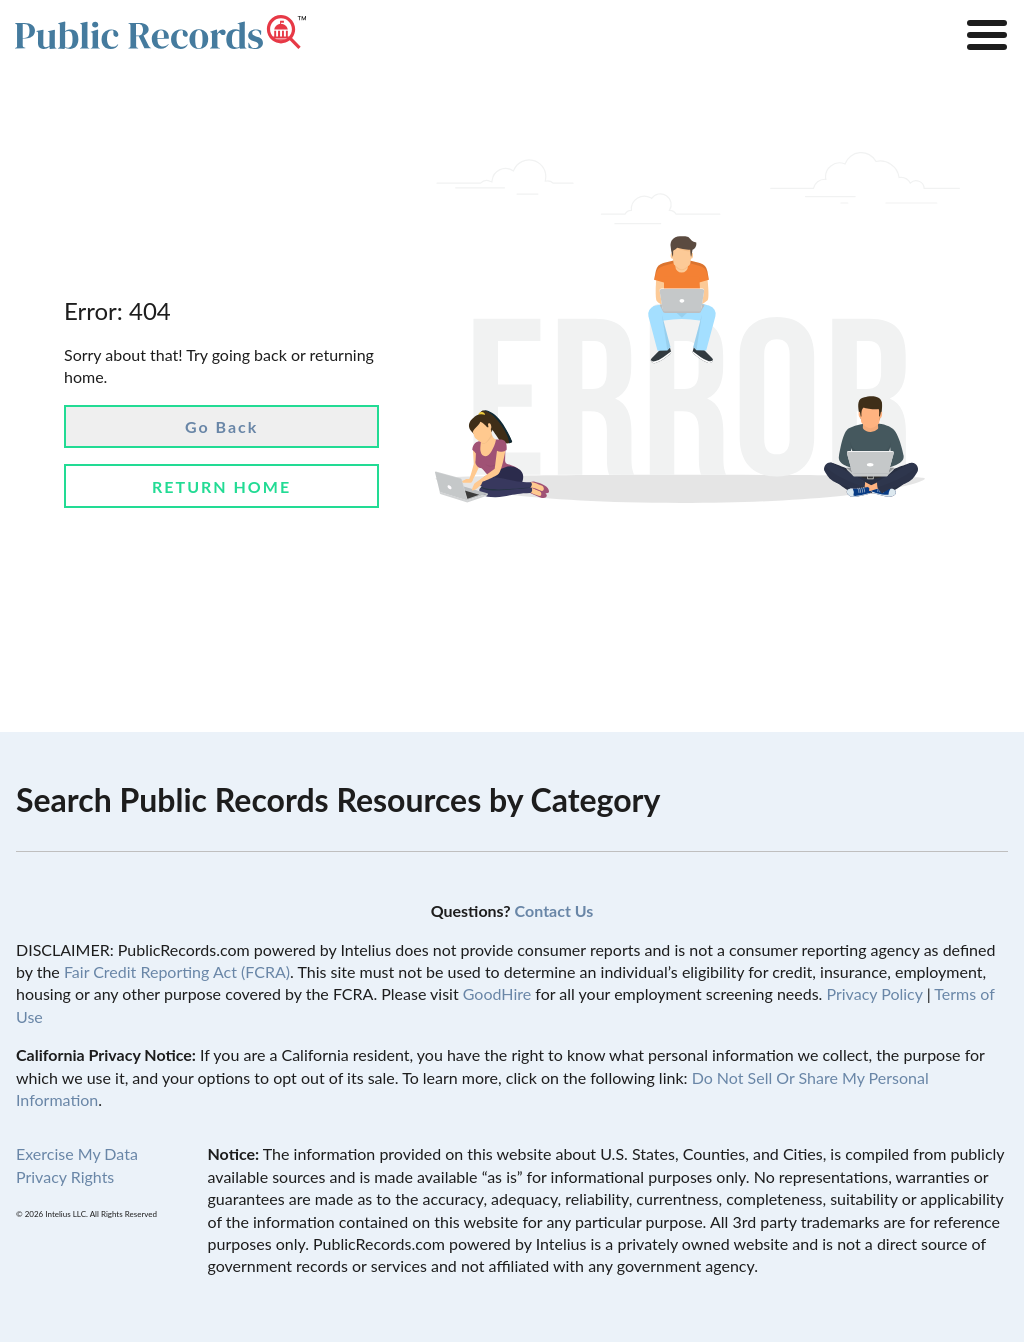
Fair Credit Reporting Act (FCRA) (177, 971)
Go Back (221, 426)
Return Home (221, 486)
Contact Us (554, 910)
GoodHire (497, 993)
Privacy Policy (874, 993)
